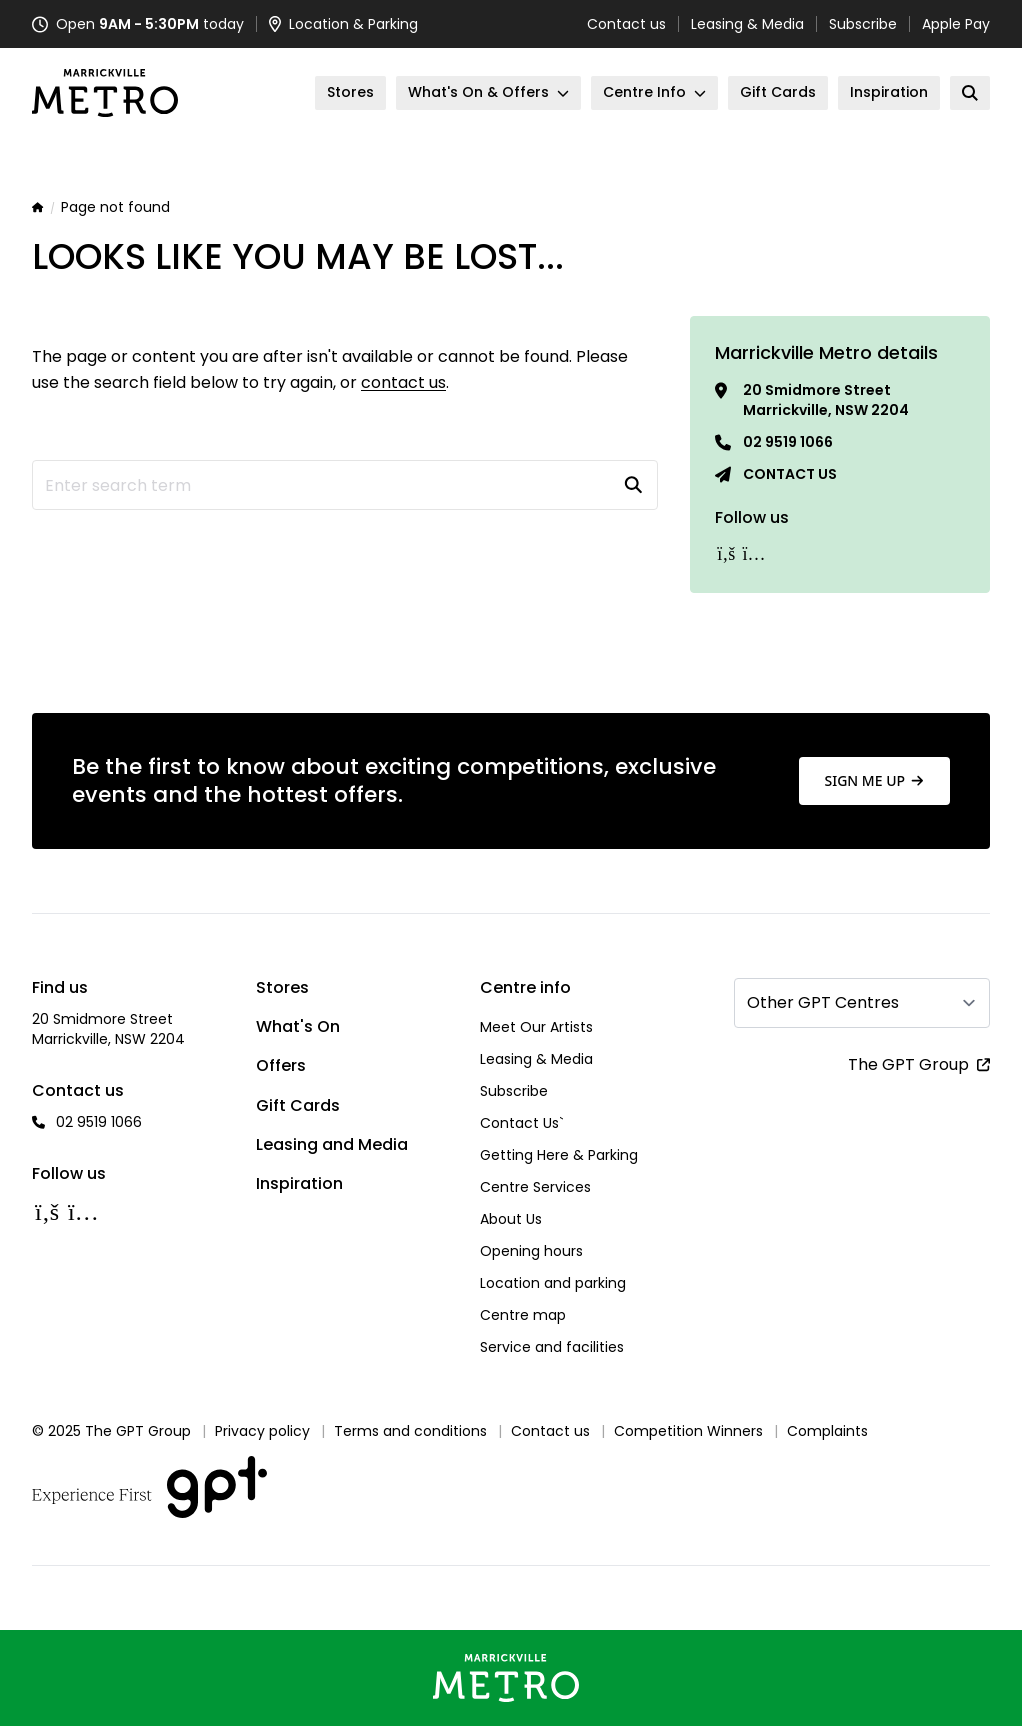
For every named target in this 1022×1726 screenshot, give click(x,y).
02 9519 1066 (788, 442)
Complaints (827, 1431)
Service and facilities (552, 1347)
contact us (403, 382)
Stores (282, 987)
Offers (281, 1065)
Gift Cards (298, 1105)
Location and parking (553, 1283)
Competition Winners (688, 1431)
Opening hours (531, 1251)
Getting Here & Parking (559, 1155)
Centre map (523, 1315)
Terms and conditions (410, 1431)
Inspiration (299, 1183)
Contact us (626, 24)
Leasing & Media (747, 24)
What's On (298, 1026)
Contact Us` (522, 1123)
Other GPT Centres (823, 1002)
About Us (511, 1219)
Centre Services (535, 1187)
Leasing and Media (332, 1144)
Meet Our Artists (536, 1027)
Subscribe (863, 24)
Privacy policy (262, 1431)
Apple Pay (956, 24)
